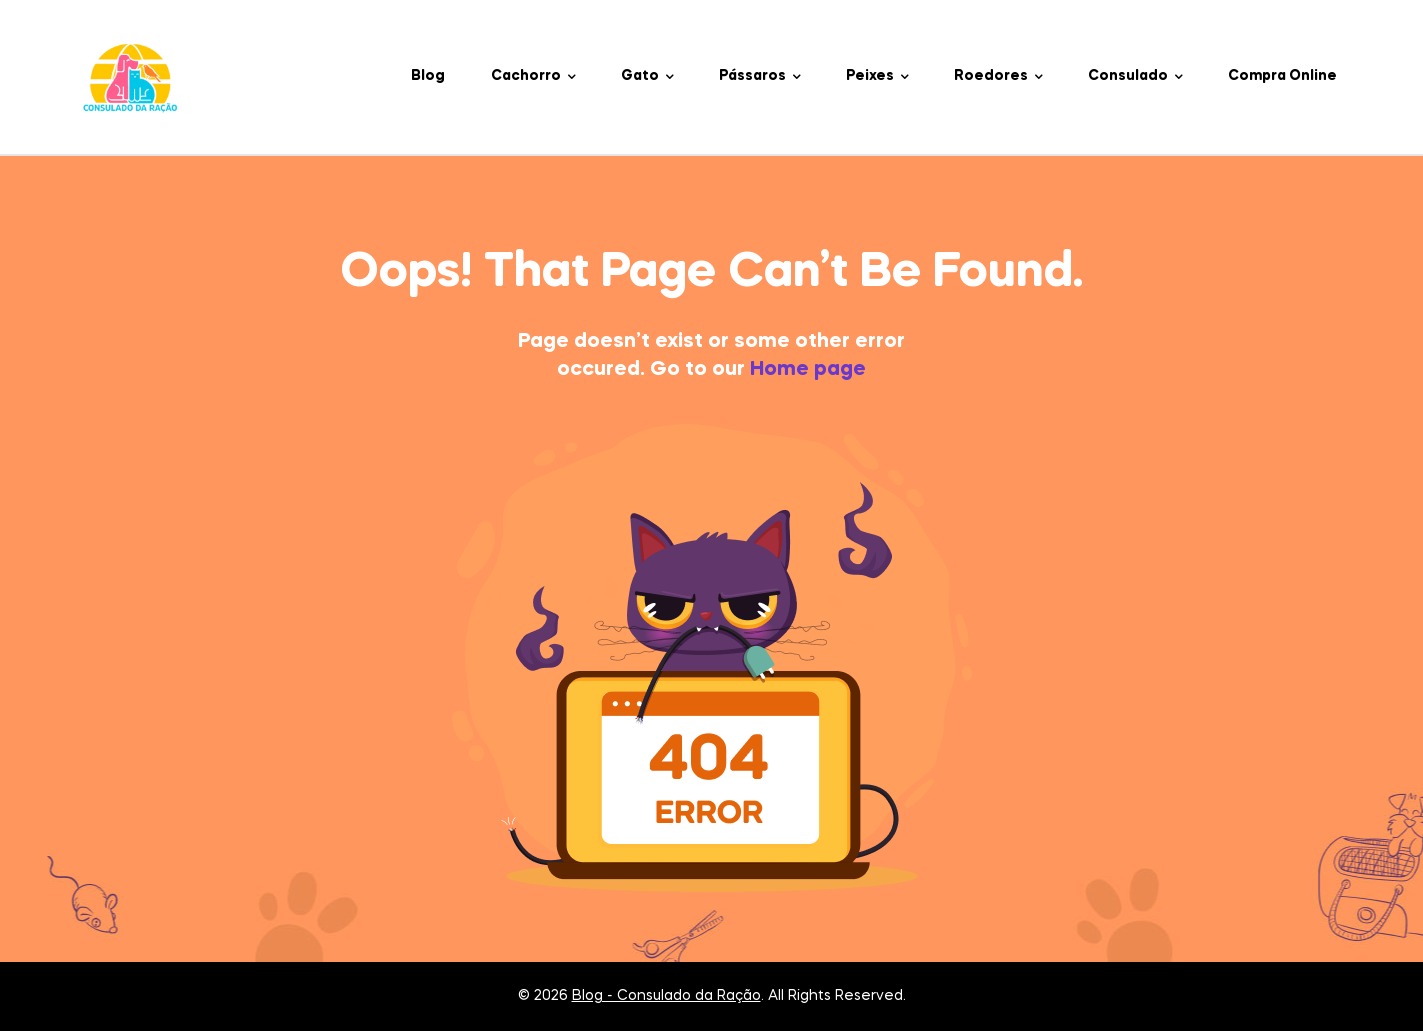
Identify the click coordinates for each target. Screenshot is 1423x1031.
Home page (808, 370)
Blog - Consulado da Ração (666, 996)
